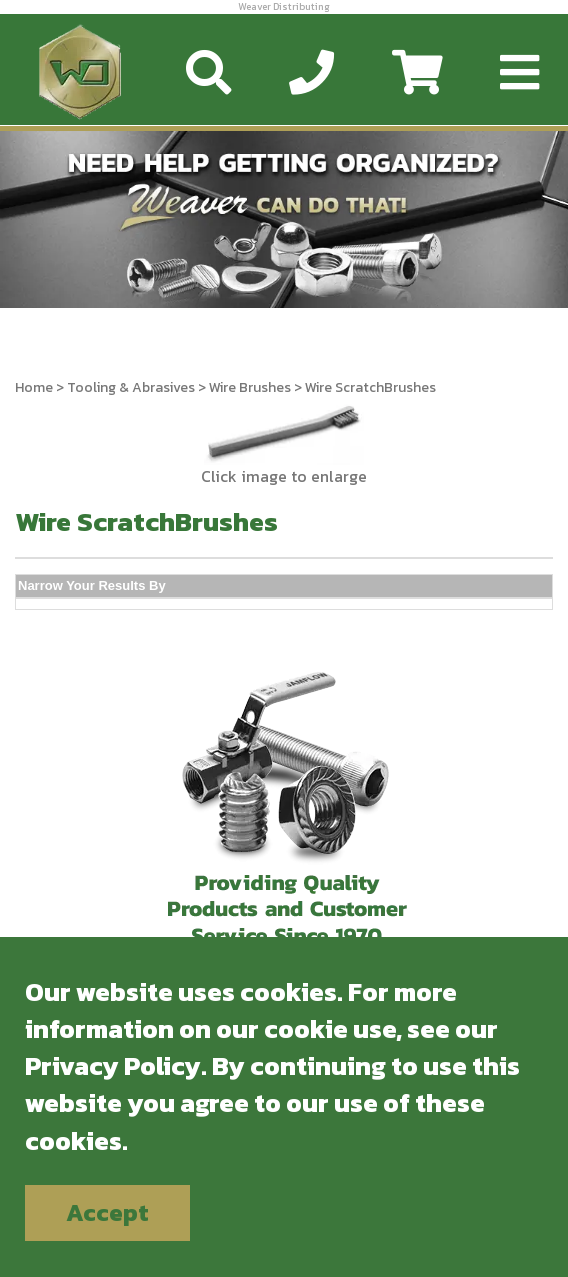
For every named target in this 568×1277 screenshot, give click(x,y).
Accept (107, 1212)
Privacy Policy (113, 1065)
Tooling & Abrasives (131, 387)
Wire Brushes (250, 387)
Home (34, 387)
